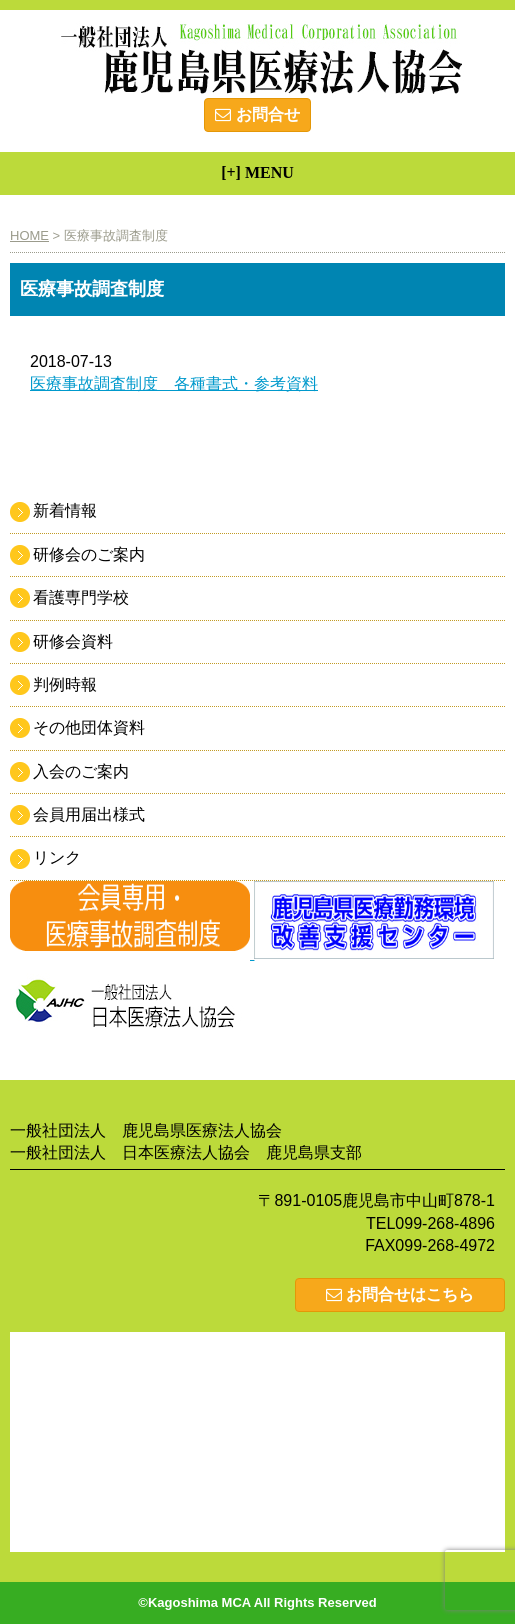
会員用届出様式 (89, 814)
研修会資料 (73, 641)
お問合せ (257, 114)
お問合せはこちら (400, 1294)
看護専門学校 (81, 597)
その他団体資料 (89, 727)
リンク (57, 857)
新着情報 (65, 510)
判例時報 (65, 684)
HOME (29, 235)
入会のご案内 (81, 771)
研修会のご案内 (89, 554)
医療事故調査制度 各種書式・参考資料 (174, 383)
